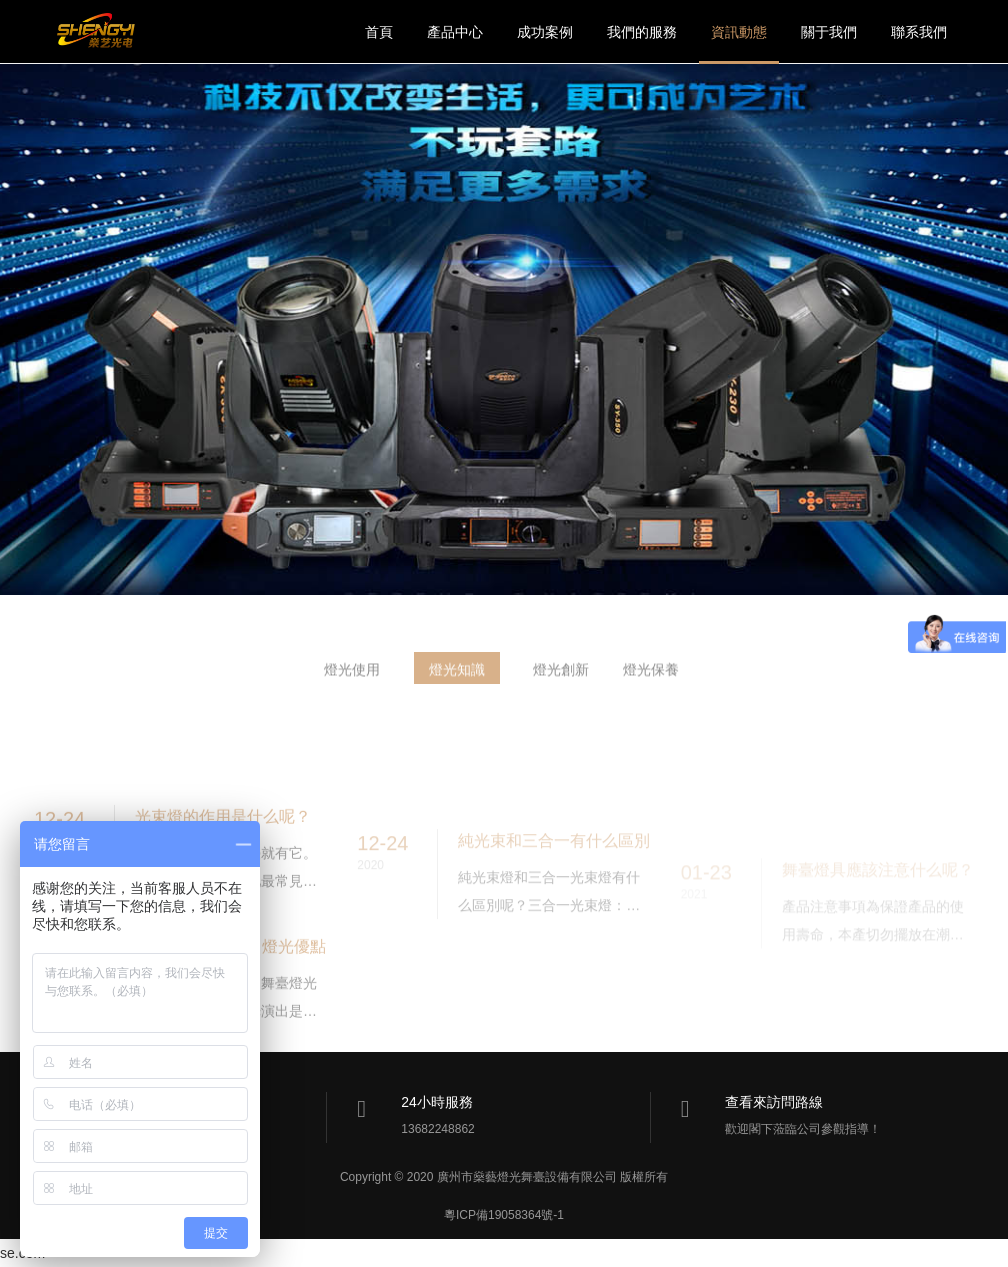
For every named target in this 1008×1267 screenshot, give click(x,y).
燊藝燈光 (99, 32)
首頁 (379, 32)
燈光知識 (457, 677)
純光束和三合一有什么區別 (554, 885)
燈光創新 (561, 677)
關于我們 (829, 32)
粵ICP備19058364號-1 (504, 1215)
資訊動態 (739, 32)
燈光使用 (352, 677)
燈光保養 (651, 677)
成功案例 (545, 32)
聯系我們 (919, 32)
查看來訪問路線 (774, 1102)
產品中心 (455, 32)
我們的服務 (642, 32)
